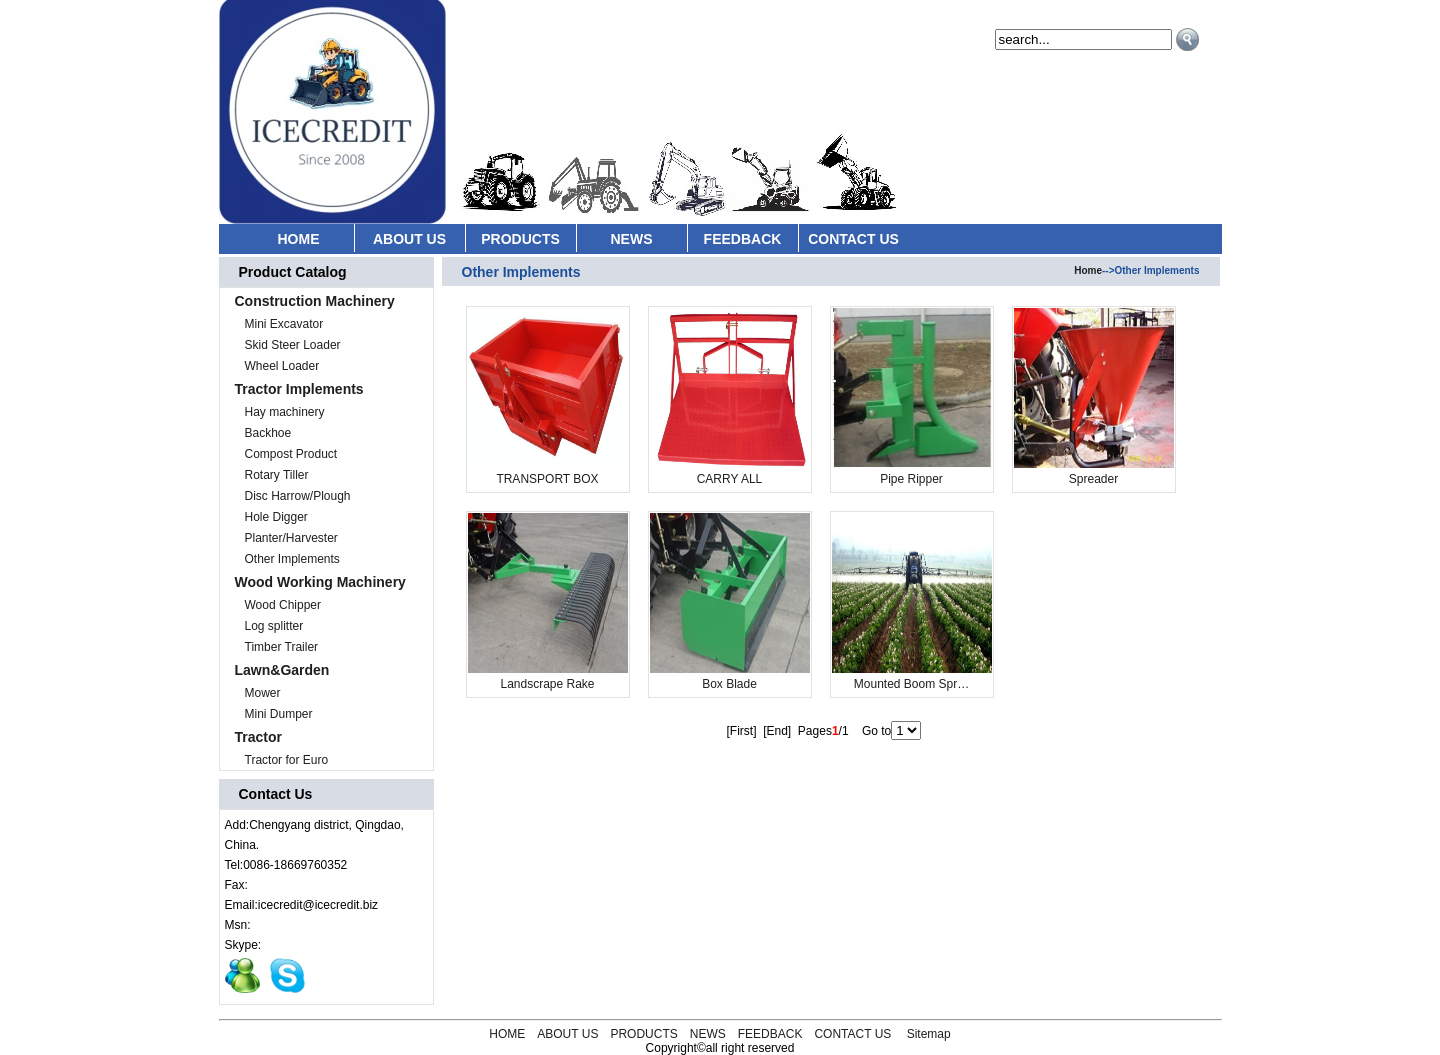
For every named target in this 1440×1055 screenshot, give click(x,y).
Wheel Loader (282, 366)
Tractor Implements (299, 389)
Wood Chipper (283, 605)
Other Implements (292, 559)
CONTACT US (853, 239)
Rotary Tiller (277, 475)
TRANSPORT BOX (547, 479)
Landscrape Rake (547, 684)
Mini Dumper (279, 714)
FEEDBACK (743, 239)
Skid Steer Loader (293, 345)
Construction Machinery (315, 301)
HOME (299, 239)
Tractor (258, 737)
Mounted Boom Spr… (911, 684)
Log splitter (274, 626)
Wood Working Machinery (320, 582)
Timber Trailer (282, 647)
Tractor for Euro (287, 760)
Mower (263, 693)
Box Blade (729, 684)
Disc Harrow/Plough (298, 496)
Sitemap (929, 1034)
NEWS (632, 239)
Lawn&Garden (282, 670)
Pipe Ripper (911, 479)
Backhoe (268, 433)
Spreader (1093, 479)
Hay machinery (285, 412)
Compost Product (291, 454)
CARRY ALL (730, 479)
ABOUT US (409, 239)
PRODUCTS (520, 239)
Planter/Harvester (291, 538)
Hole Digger (276, 517)
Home (1088, 270)
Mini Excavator (284, 324)
